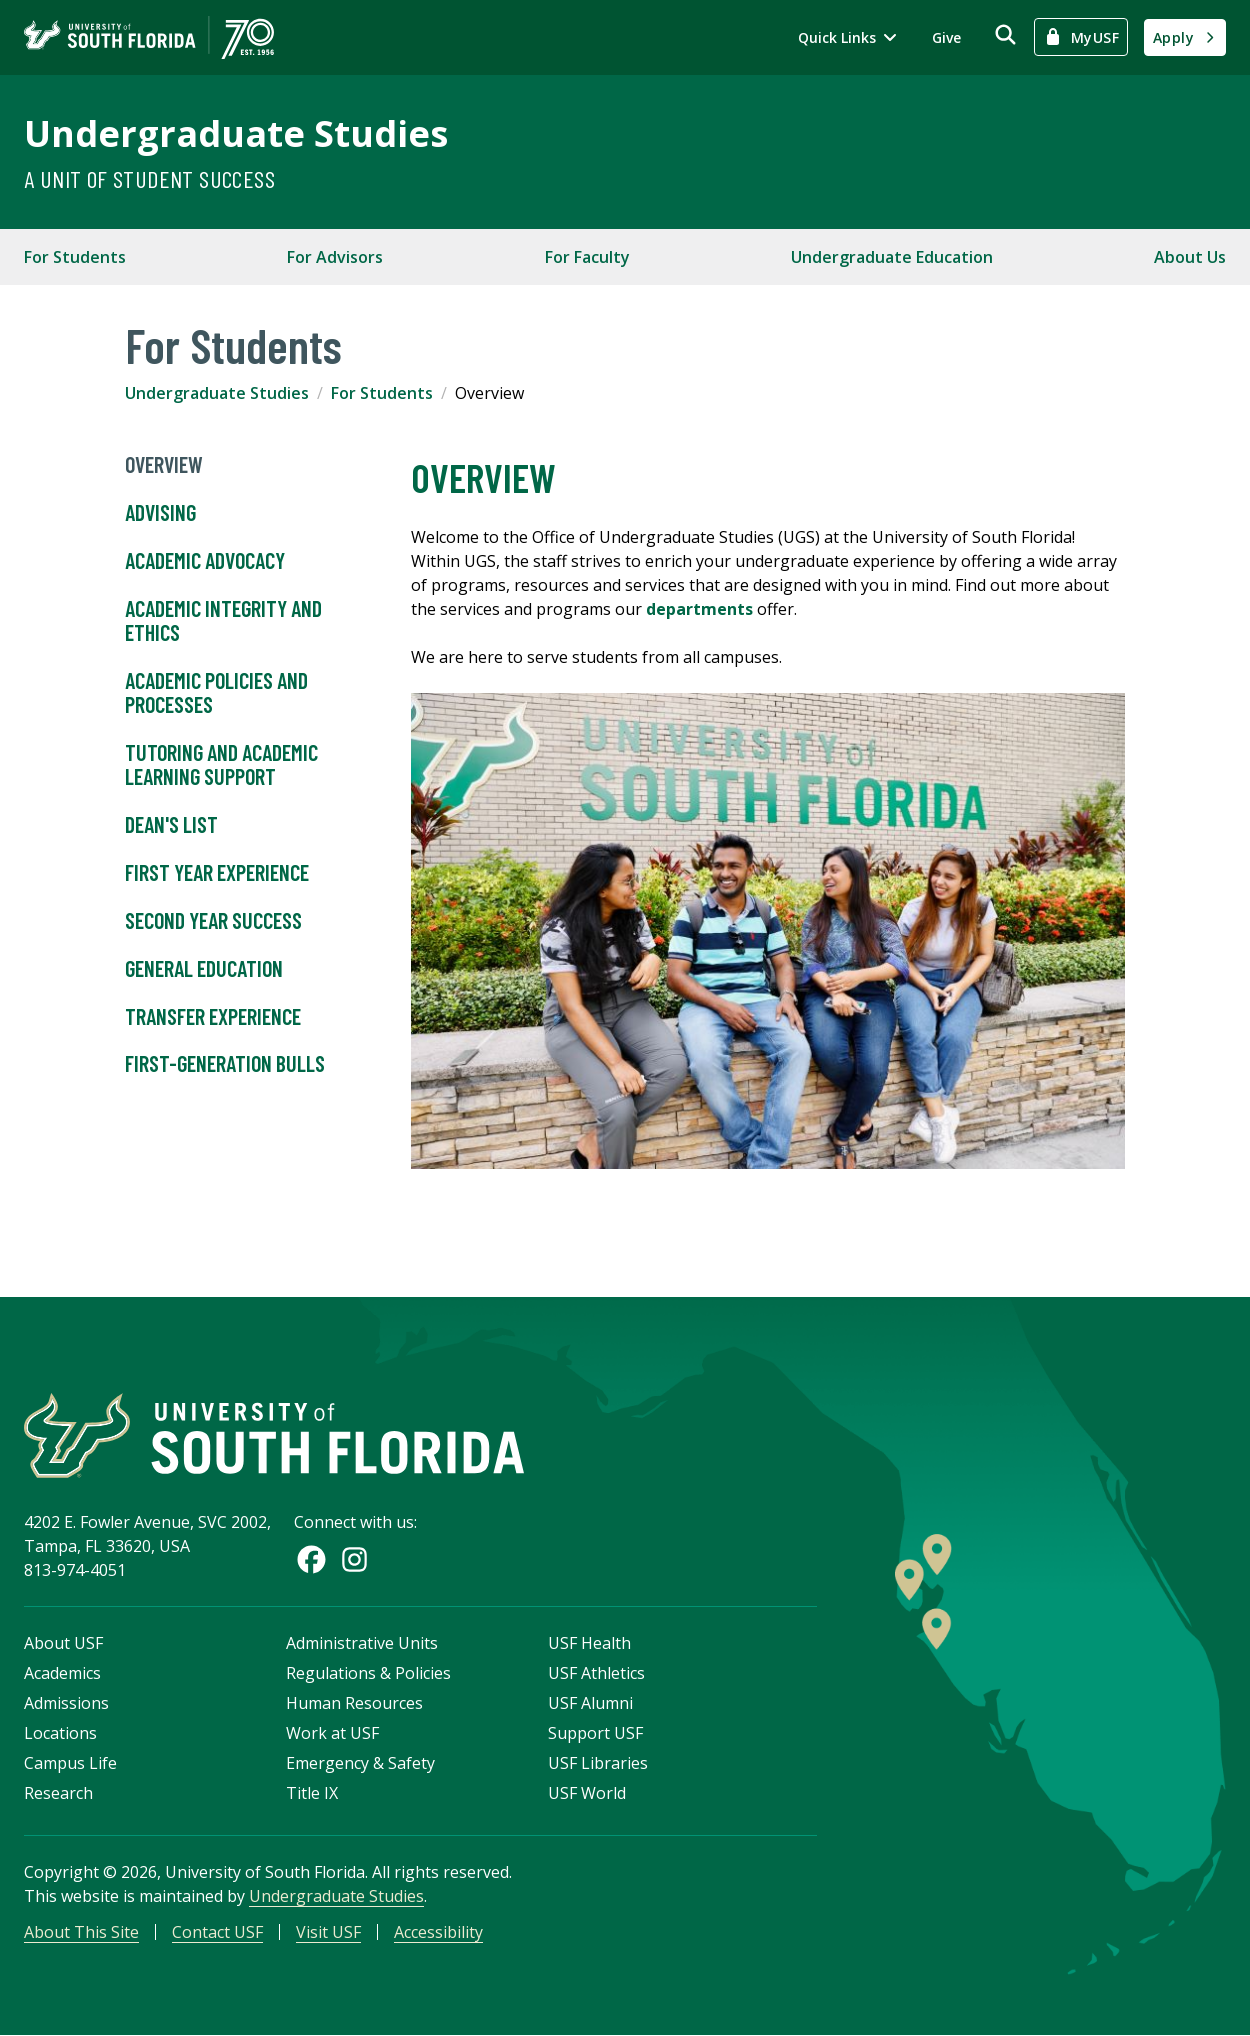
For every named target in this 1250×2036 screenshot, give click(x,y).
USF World (587, 1793)
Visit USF (328, 1932)
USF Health (589, 1643)
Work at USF (332, 1733)
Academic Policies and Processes (216, 693)
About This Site (81, 1932)
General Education (204, 969)
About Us (1190, 257)
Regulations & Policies (368, 1673)
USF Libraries (598, 1763)
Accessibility (438, 1932)
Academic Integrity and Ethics (223, 621)
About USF (63, 1643)
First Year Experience (217, 873)
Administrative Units (362, 1643)
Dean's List (171, 825)
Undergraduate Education (892, 257)
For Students (75, 257)
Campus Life (70, 1763)
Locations (60, 1733)
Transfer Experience (213, 1017)
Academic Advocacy (205, 561)
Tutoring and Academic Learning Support (221, 765)
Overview (164, 465)
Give (946, 37)
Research (58, 1793)
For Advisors (335, 257)
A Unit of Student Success (149, 178)
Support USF (595, 1733)
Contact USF (217, 1932)
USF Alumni (590, 1703)
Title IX (312, 1793)
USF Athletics (596, 1673)
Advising (162, 513)
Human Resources (354, 1703)
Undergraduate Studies (236, 133)
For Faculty (587, 257)
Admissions (66, 1703)
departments (701, 609)
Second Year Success (213, 921)
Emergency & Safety (360, 1763)
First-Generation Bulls (225, 1064)
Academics (62, 1673)
